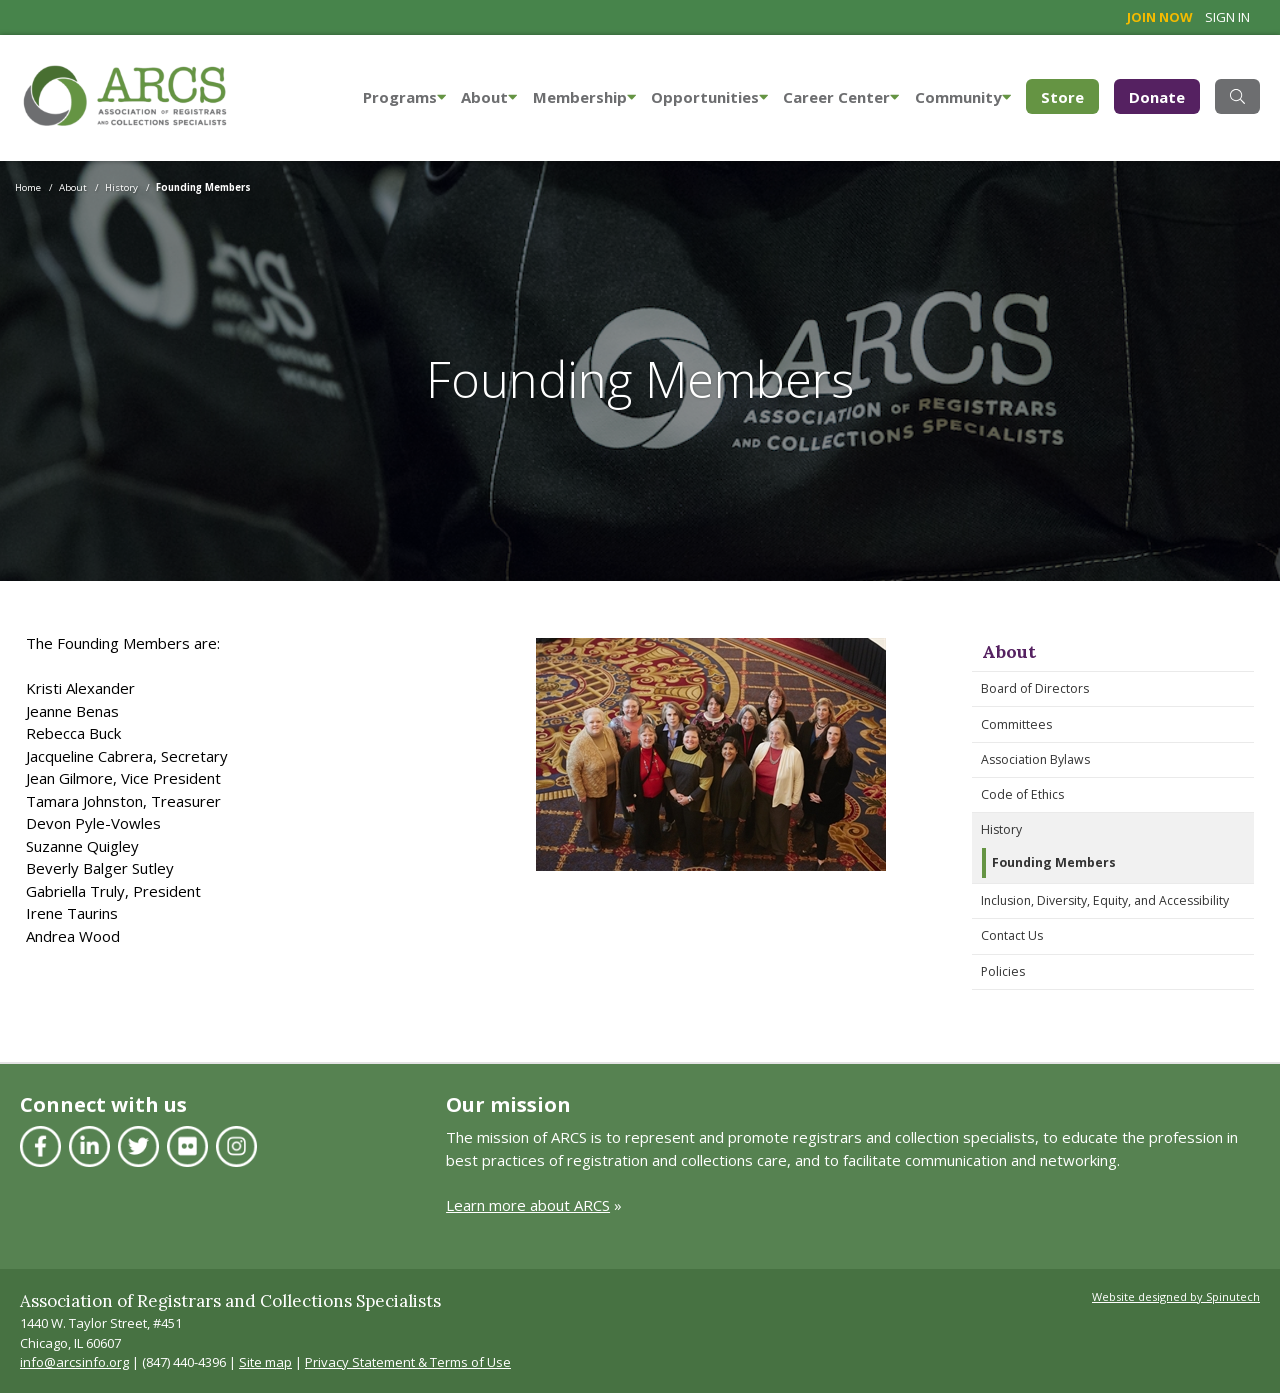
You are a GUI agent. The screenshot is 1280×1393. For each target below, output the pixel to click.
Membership (584, 97)
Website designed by (1176, 1296)
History (1001, 829)
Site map (265, 1362)
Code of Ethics (1022, 794)
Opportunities (709, 97)
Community (963, 97)
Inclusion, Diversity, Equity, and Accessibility (1105, 900)
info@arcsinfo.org (74, 1362)
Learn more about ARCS (528, 1205)
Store (1070, 95)
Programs (404, 97)
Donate (1157, 97)
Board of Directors (1035, 688)
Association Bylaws (1035, 759)
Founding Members (1054, 862)
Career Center (841, 97)
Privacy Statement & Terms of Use (408, 1362)
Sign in (1227, 17)
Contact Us (1012, 935)
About (489, 97)
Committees (1016, 724)
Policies (1003, 971)
